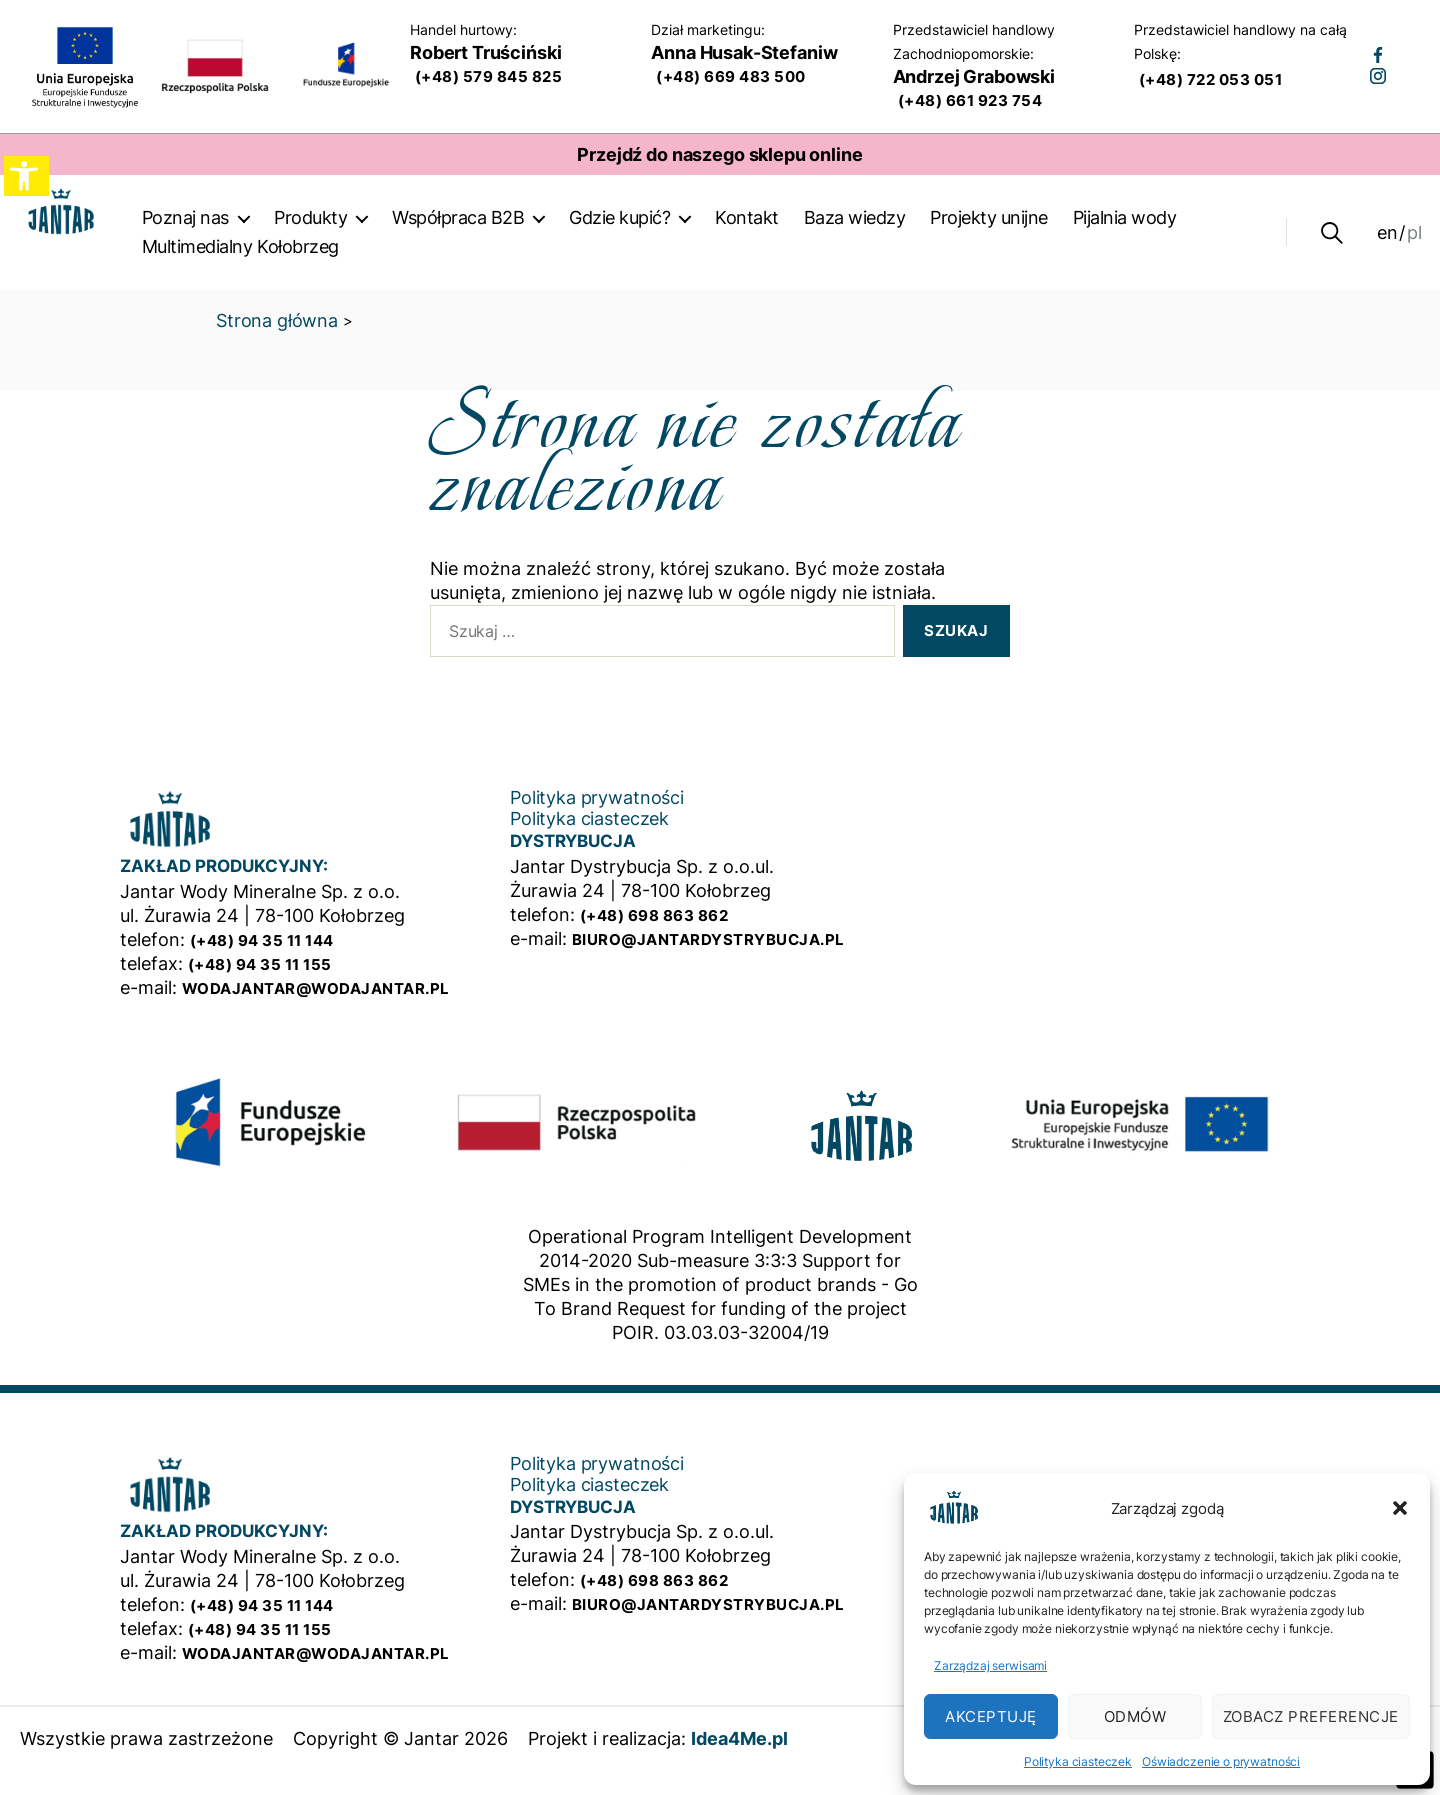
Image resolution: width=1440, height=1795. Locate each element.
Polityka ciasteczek (1078, 1761)
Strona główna (277, 345)
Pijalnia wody (1162, 230)
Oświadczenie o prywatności (1221, 1761)
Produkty (347, 230)
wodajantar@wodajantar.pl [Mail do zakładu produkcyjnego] (316, 1013)
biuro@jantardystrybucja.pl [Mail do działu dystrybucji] (708, 965)
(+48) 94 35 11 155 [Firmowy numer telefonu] (260, 989)
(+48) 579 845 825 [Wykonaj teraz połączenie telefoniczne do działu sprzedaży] (489, 76)
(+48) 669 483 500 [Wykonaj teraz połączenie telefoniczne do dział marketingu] (731, 76)
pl (1415, 244)
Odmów (1135, 1716)
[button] (1400, 1508)
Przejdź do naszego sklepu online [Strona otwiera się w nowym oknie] (719, 154)
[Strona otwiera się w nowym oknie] (1370, 56)
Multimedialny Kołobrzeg (277, 259)
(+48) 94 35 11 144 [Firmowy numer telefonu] (262, 965)
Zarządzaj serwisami (990, 1665)
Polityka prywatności (597, 822)
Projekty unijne (1026, 230)
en (1387, 244)
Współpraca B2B (495, 230)
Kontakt (784, 230)
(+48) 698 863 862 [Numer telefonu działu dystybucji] (654, 941)
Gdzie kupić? (656, 230)
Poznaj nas (222, 230)
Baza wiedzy (892, 230)
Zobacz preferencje (1311, 1716)
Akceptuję (991, 1716)
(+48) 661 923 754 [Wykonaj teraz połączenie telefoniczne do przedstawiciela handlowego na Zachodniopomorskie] (970, 100)
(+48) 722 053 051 (1213, 82)
